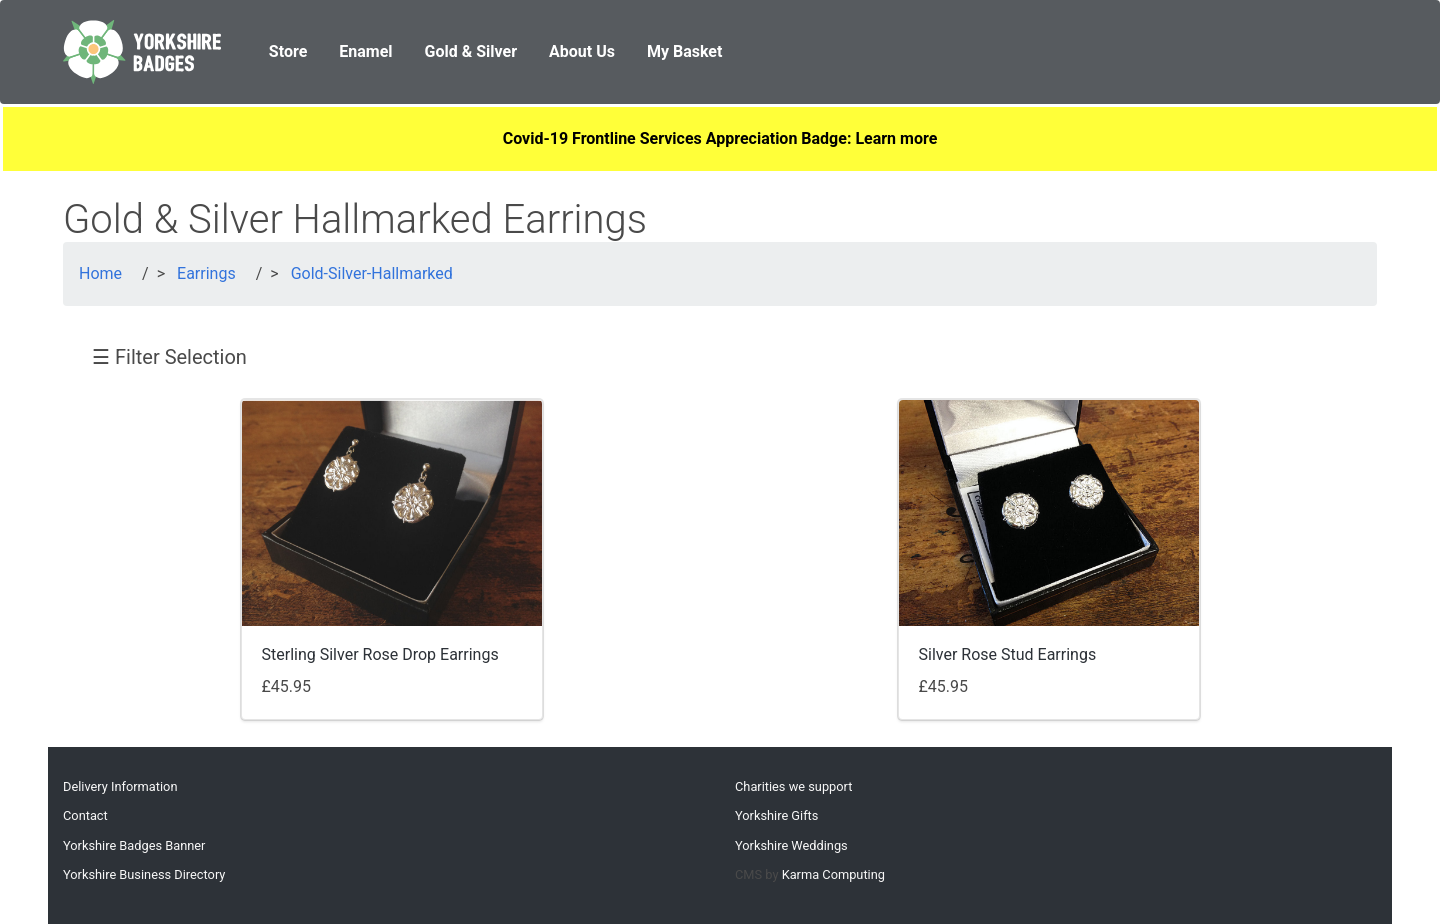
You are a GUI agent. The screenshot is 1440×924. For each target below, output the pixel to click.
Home (100, 273)
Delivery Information (120, 786)
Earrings (206, 273)
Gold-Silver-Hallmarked (372, 273)
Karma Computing (833, 874)
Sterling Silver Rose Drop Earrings (380, 654)
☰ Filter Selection (169, 357)
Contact (85, 815)
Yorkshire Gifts (776, 815)
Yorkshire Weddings (791, 845)
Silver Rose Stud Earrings (1008, 654)
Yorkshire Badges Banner (134, 845)
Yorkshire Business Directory (144, 874)
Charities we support (793, 786)
